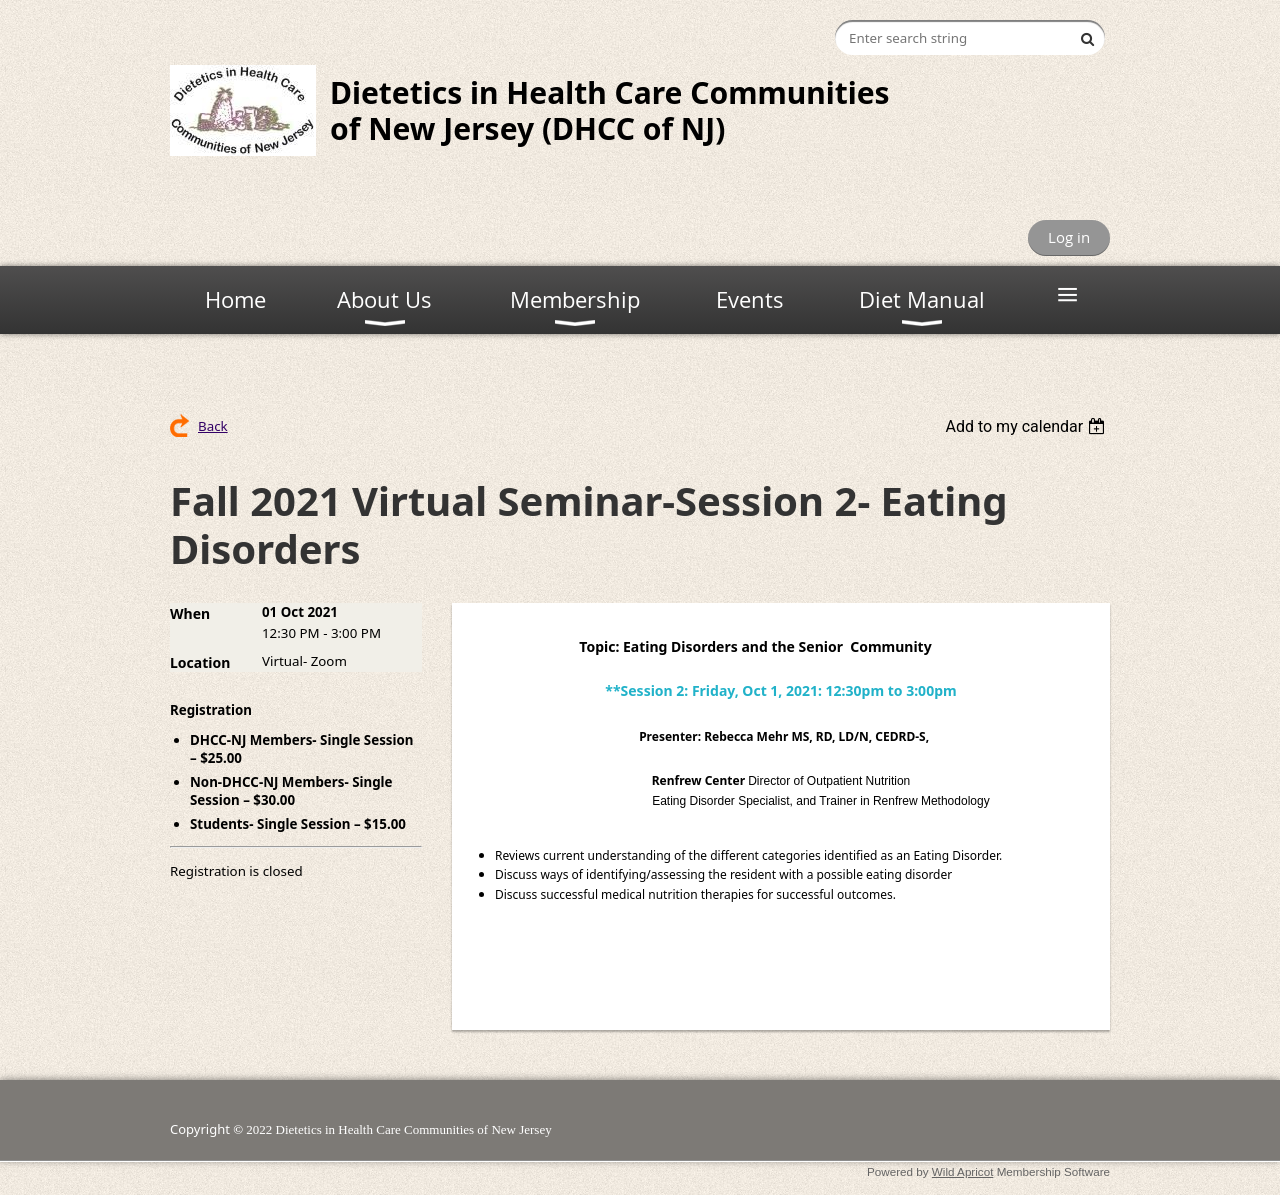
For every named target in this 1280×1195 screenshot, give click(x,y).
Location (200, 662)
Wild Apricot (963, 1171)
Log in (1069, 237)
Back (213, 426)
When (190, 613)
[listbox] (1027, 426)
